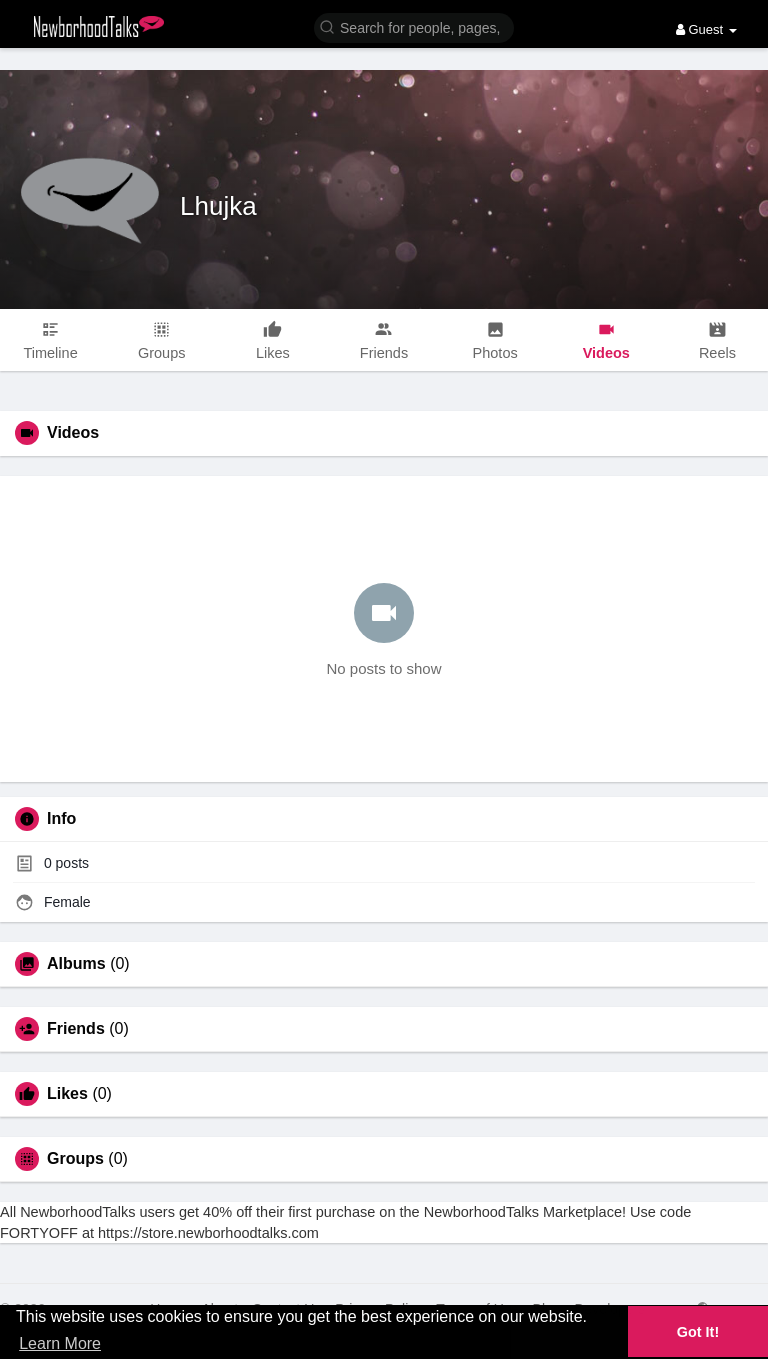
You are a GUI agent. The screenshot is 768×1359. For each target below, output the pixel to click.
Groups (75, 1159)
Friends (76, 1029)
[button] (414, 26)
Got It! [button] (698, 1332)
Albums (76, 964)
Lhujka (218, 206)
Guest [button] (706, 29)
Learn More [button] (60, 1343)
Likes (67, 1094)
